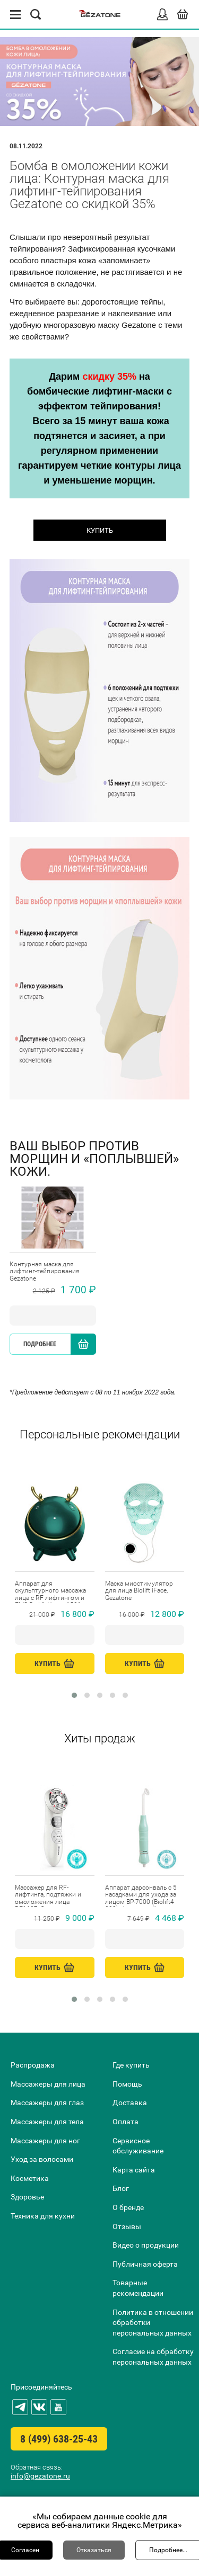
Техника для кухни (43, 2216)
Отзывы (127, 2226)
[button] (74, 1695)
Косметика (30, 2178)
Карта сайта (134, 2170)
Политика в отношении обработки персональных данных (153, 2322)
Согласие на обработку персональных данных (153, 2356)
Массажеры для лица (48, 2084)
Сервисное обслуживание (138, 2145)
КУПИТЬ (99, 530)
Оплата (126, 2121)
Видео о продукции (146, 2245)
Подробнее (39, 1344)
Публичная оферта (145, 2264)
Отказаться (93, 2550)
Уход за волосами (42, 2159)
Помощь (127, 2084)
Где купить (131, 2065)
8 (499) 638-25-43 (59, 2438)
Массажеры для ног (45, 2140)
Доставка (130, 2102)
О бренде (128, 2207)
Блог (121, 2188)
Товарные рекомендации (138, 2287)
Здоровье (27, 2197)
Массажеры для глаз (47, 2102)
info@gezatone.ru (40, 2476)
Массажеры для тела (47, 2121)
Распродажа (33, 2065)
